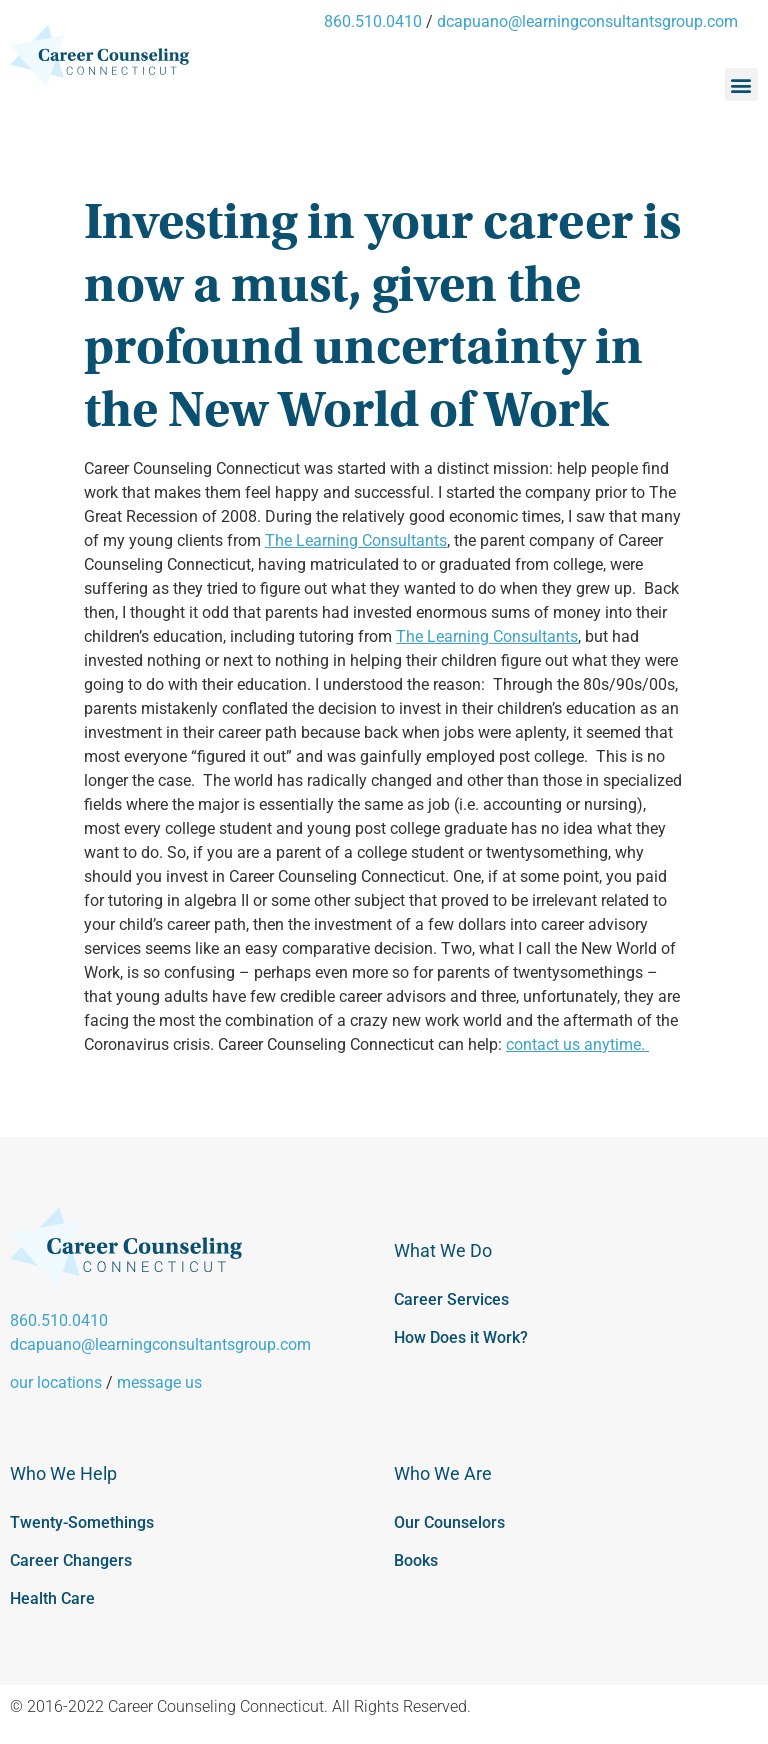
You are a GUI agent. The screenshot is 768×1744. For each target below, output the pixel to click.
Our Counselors (449, 1522)
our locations (56, 1382)
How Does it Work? (461, 1337)
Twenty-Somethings (82, 1522)
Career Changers (71, 1560)
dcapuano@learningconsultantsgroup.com (587, 21)
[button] (741, 84)
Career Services (451, 1299)
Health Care (52, 1598)
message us (159, 1382)
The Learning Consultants (356, 540)
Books (416, 1560)
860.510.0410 (373, 21)
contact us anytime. (577, 1044)
